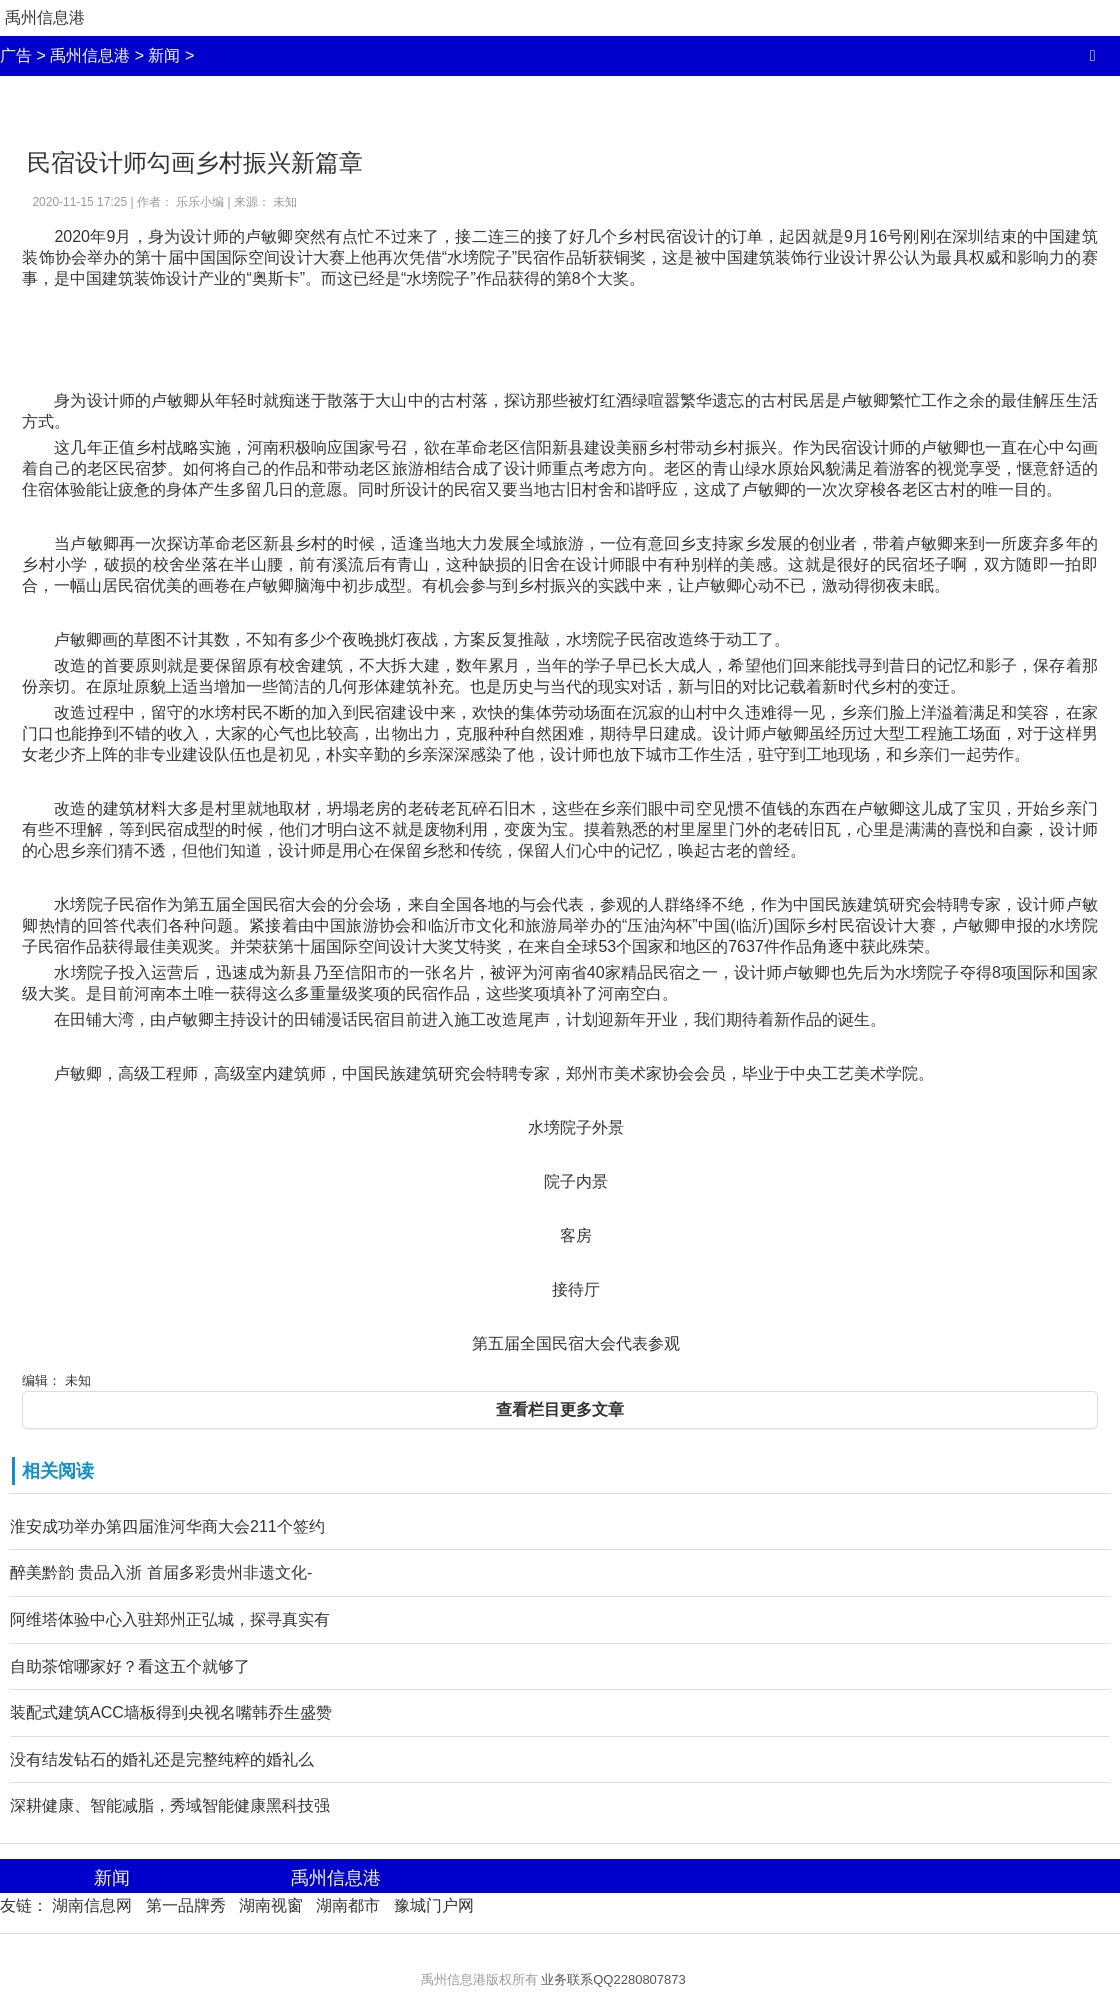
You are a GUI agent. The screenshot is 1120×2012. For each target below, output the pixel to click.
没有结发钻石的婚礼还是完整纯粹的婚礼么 (162, 1759)
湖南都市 (348, 1905)
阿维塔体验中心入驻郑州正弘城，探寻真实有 (170, 1619)
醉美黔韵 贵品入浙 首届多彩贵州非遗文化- (161, 1572)
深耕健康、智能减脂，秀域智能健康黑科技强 (170, 1805)
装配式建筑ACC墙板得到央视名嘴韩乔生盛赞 (171, 1712)
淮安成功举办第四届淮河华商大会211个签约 (167, 1526)
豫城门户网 (434, 1905)
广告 (16, 55)
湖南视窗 (271, 1905)
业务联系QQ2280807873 (613, 1979)
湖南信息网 (92, 1905)
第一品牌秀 (186, 1905)
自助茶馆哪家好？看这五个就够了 (130, 1666)
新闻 (164, 55)
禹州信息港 (45, 17)
